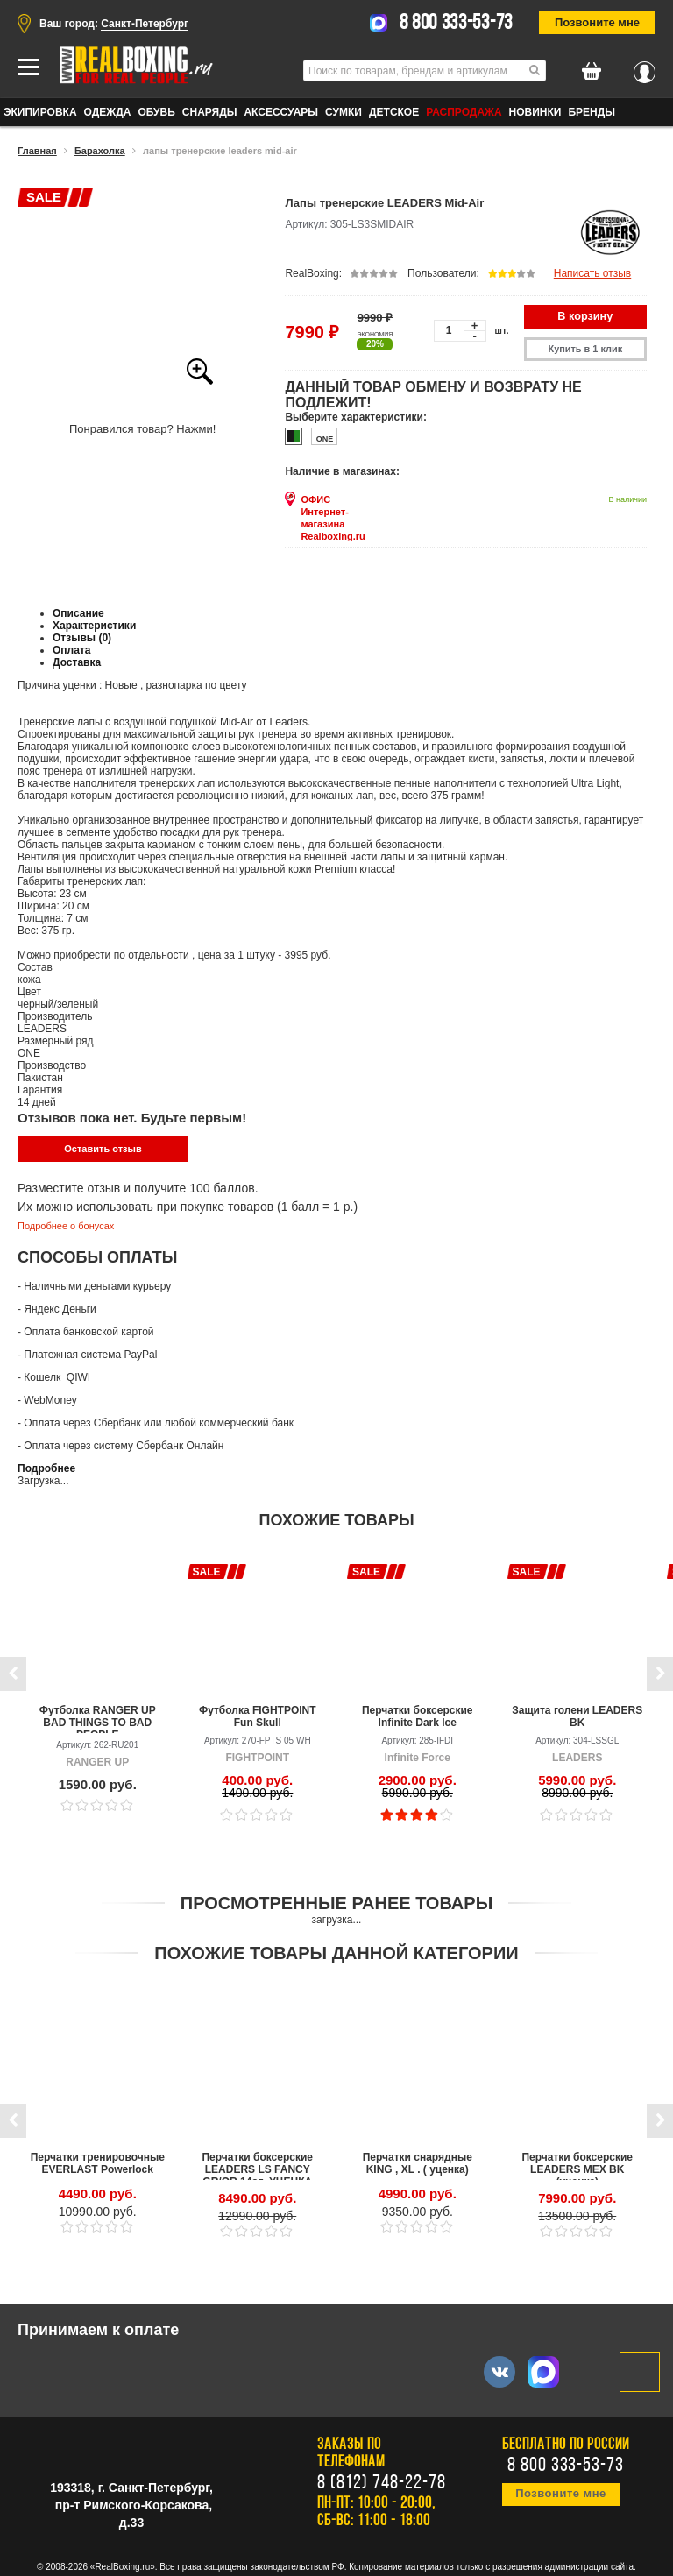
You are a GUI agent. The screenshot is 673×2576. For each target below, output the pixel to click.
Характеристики (94, 622)
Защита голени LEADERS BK (577, 1712)
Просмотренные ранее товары (336, 1898)
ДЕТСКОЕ (394, 112)
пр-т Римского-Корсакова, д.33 (133, 2509)
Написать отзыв (592, 273)
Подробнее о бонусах (66, 1222)
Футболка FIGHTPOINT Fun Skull (257, 1712)
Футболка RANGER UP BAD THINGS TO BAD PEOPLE (97, 1714)
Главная (37, 150)
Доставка (77, 659)
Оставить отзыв (102, 1145)
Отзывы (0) (82, 634)
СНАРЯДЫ (209, 112)
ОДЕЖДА (107, 112)
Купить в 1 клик (590, 346)
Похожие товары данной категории (336, 1948)
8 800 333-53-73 (457, 23)
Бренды (591, 112)
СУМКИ (343, 112)
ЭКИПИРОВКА (40, 112)
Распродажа (463, 112)
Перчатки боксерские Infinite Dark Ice (417, 1712)
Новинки (535, 112)
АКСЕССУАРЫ (281, 112)
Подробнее (46, 1464)
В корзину (589, 315)
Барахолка (99, 150)
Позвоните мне (597, 22)
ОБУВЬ (156, 112)
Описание (78, 610)
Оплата (71, 646)
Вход (644, 67)
